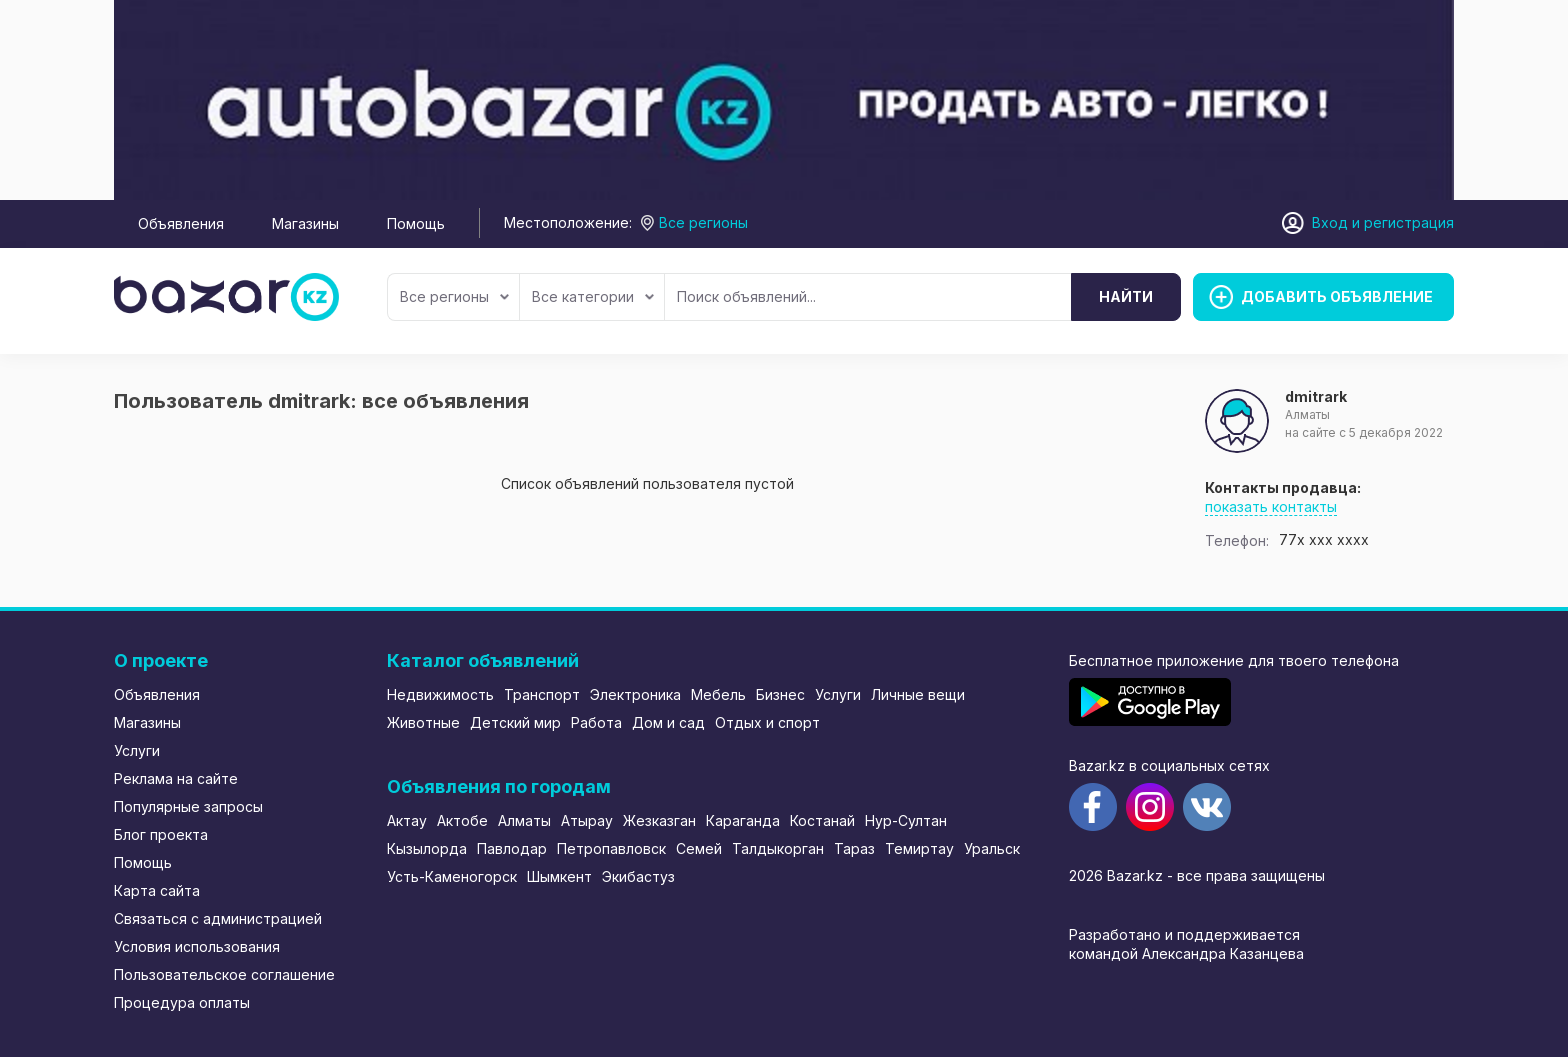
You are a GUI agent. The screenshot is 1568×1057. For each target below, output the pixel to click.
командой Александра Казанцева (1186, 953)
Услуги (137, 750)
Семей (699, 848)
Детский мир (515, 722)
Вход (1330, 222)
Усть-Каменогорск (452, 876)
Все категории (593, 296)
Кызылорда (427, 848)
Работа (596, 722)
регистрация (1409, 222)
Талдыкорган (778, 848)
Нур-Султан (906, 820)
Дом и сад (668, 722)
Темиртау (919, 848)
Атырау (587, 820)
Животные (423, 722)
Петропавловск (611, 848)
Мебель (718, 694)
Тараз (854, 848)
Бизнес (780, 694)
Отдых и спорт (767, 722)
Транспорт (542, 694)
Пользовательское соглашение (224, 974)
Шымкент (559, 876)
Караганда (743, 820)
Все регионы (454, 296)
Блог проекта (161, 834)
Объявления (181, 223)
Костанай (822, 820)
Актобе (462, 820)
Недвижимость (440, 694)
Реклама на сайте (176, 778)
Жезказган (659, 820)
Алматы (524, 820)
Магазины (305, 223)
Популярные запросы (188, 806)
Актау (407, 820)
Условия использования (197, 946)
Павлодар (512, 848)
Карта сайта (157, 890)
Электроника (635, 694)
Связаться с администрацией (218, 918)
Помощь (416, 223)
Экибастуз (638, 876)
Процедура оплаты (182, 1002)
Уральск (992, 848)
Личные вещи (918, 694)
